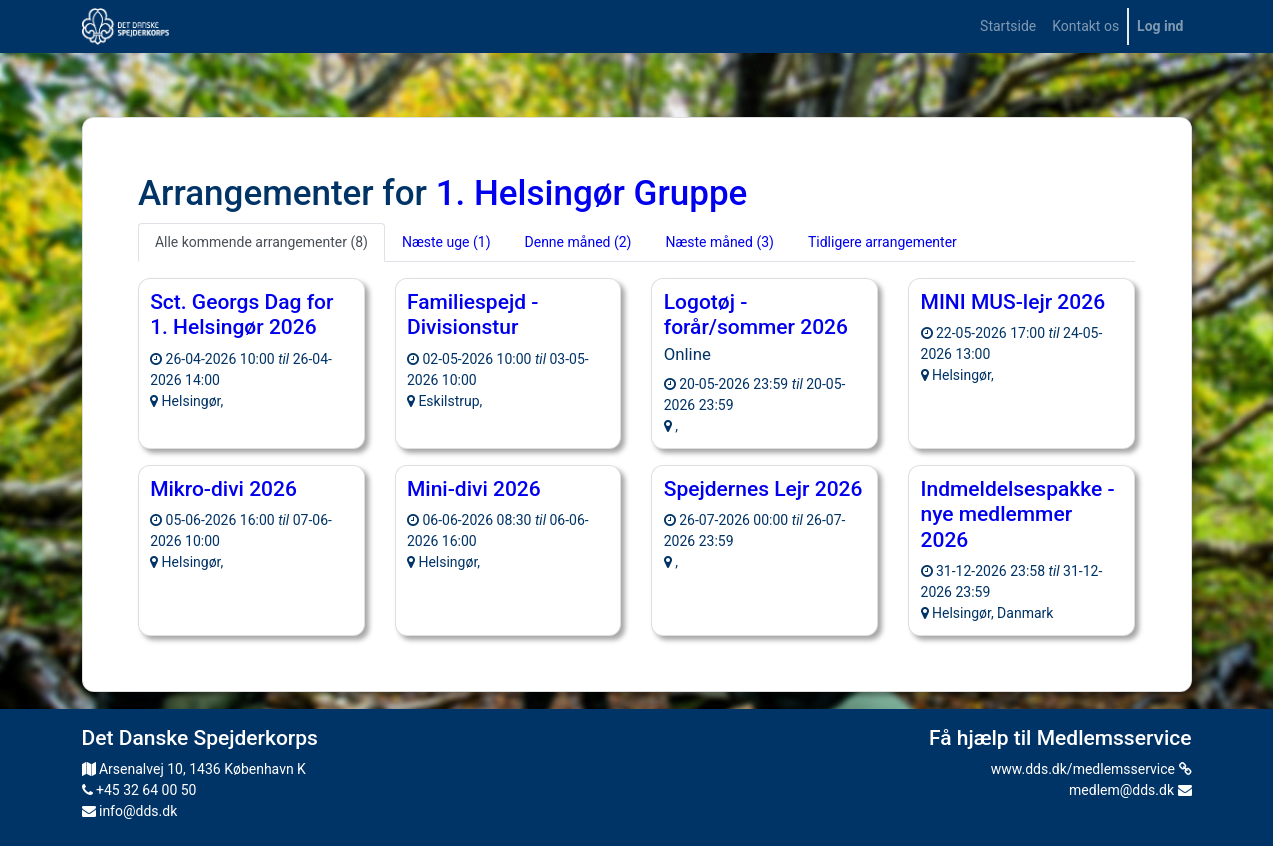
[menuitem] (1008, 26)
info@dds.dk (130, 811)
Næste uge (446, 242)
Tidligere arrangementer (882, 242)
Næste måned (719, 242)
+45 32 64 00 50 (139, 790)
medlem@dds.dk (1130, 790)
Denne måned (578, 242)
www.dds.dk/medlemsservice (1091, 769)
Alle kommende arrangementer (261, 242)
